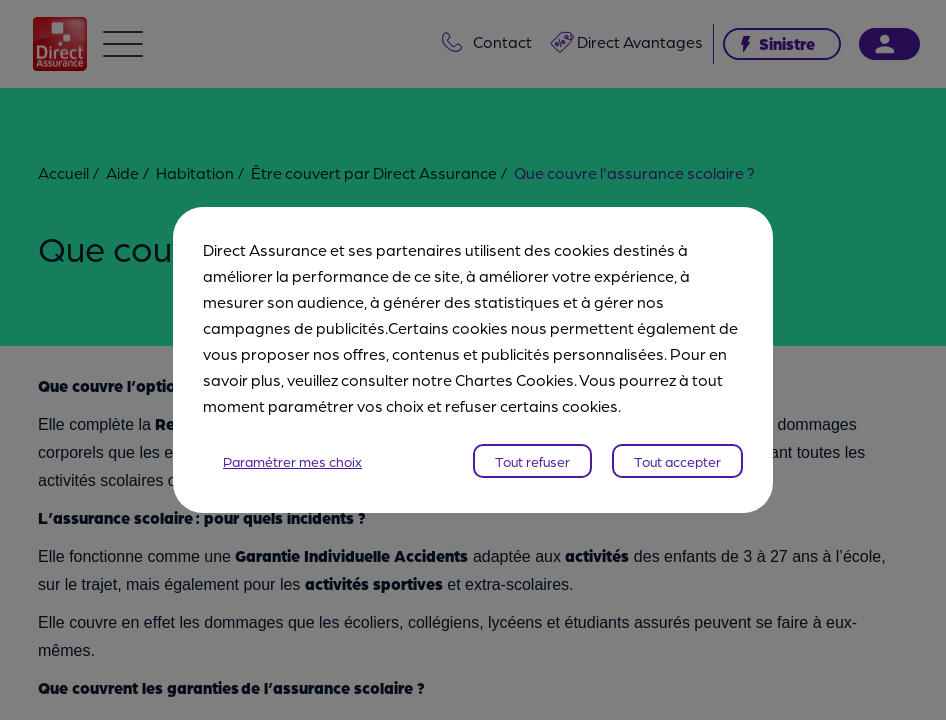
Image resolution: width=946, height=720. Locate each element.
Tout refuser (532, 461)
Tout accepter (677, 461)
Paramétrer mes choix (292, 461)
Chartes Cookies (514, 379)
